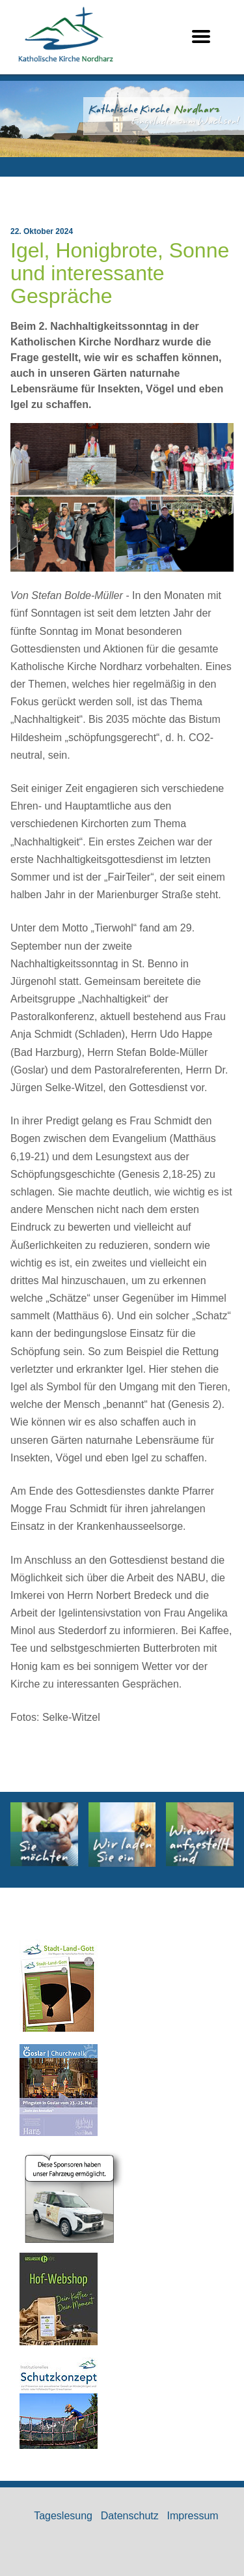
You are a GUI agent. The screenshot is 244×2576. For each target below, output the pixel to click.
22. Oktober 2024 (41, 231)
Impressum (193, 2515)
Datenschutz (130, 2515)
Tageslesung (63, 2515)
